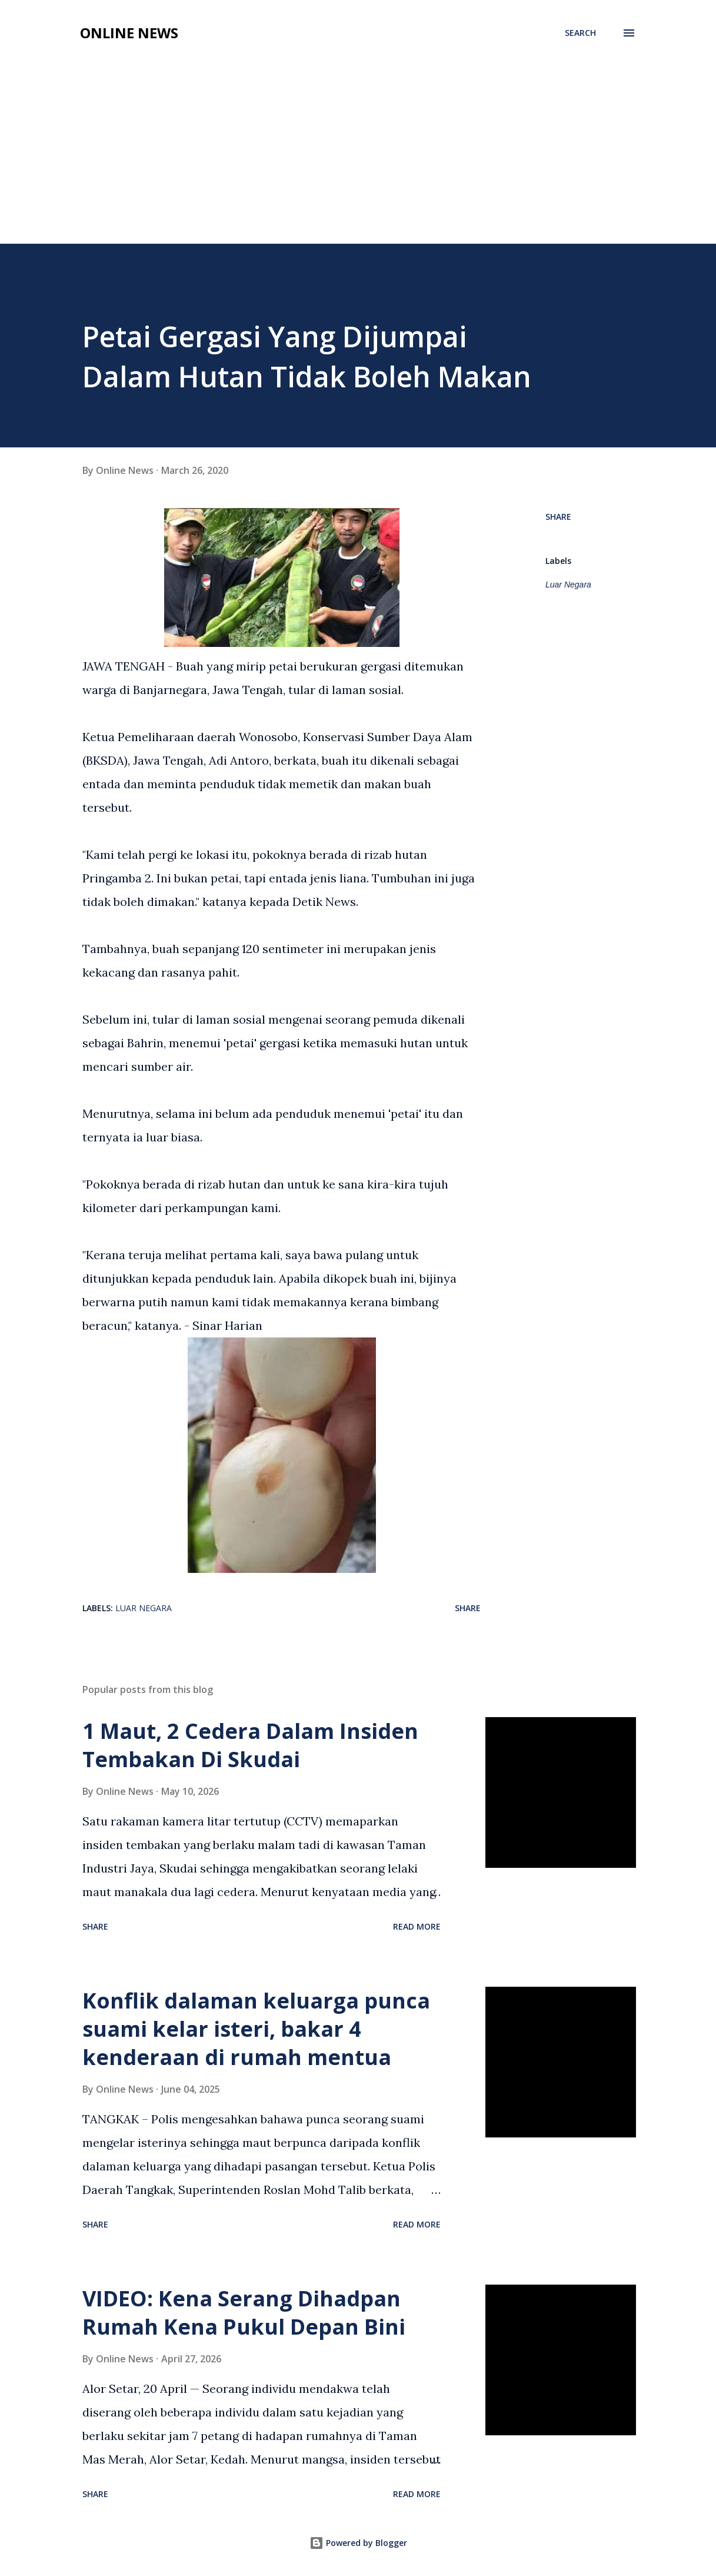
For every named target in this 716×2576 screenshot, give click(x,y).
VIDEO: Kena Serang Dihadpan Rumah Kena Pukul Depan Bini (243, 2312)
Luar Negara (568, 584)
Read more (417, 1926)
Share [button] (558, 516)
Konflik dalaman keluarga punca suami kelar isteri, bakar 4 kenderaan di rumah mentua (256, 2029)
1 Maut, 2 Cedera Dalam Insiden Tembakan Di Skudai (250, 1745)
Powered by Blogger (358, 2542)
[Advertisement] (358, 155)
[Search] (580, 33)
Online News (129, 32)
